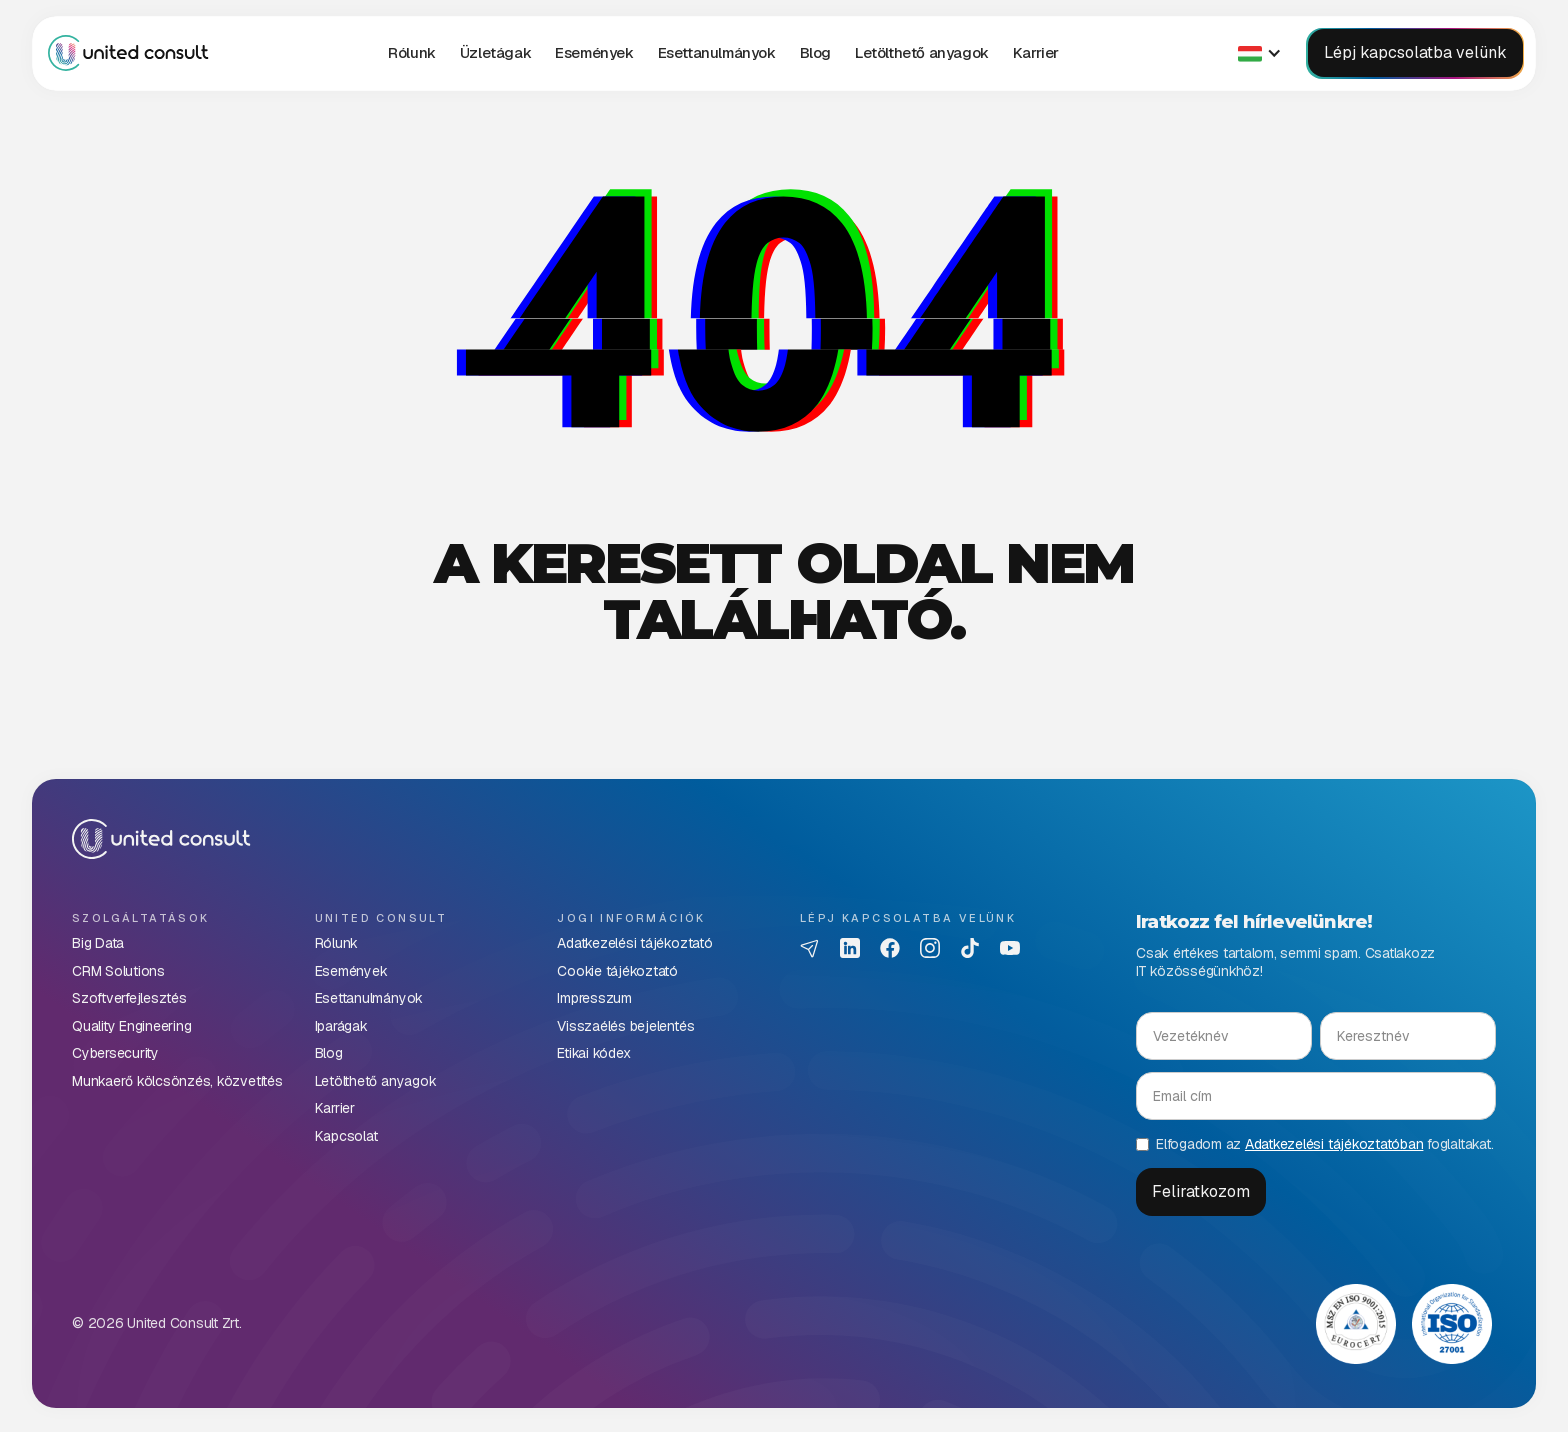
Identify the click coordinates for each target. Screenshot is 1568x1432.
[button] (495, 53)
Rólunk (412, 52)
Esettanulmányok (717, 52)
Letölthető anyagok (922, 52)
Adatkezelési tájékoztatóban (1334, 1144)
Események (594, 52)
